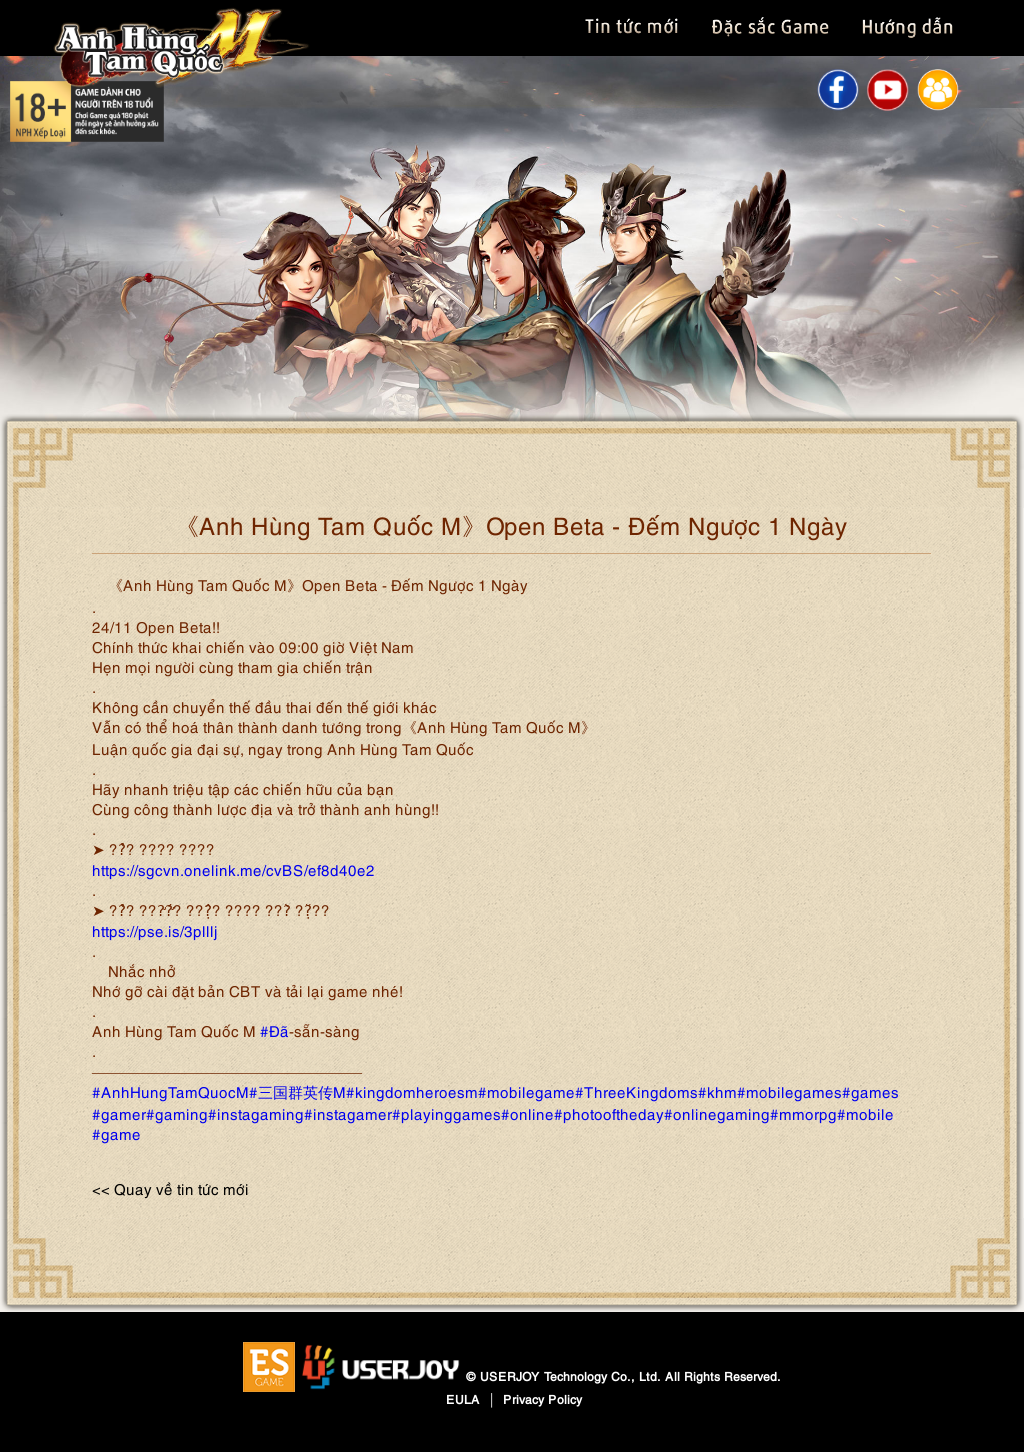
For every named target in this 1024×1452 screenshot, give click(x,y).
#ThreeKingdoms (636, 1091)
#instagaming (256, 1113)
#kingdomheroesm (412, 1091)
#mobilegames (789, 1091)
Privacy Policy (542, 1398)
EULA (463, 1398)
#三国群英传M (297, 1091)
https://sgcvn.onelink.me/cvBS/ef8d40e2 (233, 869)
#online (527, 1113)
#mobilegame (526, 1091)
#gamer (119, 1113)
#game (116, 1133)
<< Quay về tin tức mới (170, 1188)
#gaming (177, 1113)
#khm (717, 1091)
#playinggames (446, 1113)
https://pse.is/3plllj (155, 930)
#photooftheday (609, 1113)
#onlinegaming (717, 1113)
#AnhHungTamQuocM (170, 1091)
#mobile (865, 1113)
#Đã (274, 1030)
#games (870, 1091)
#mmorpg (803, 1113)
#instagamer (348, 1113)
